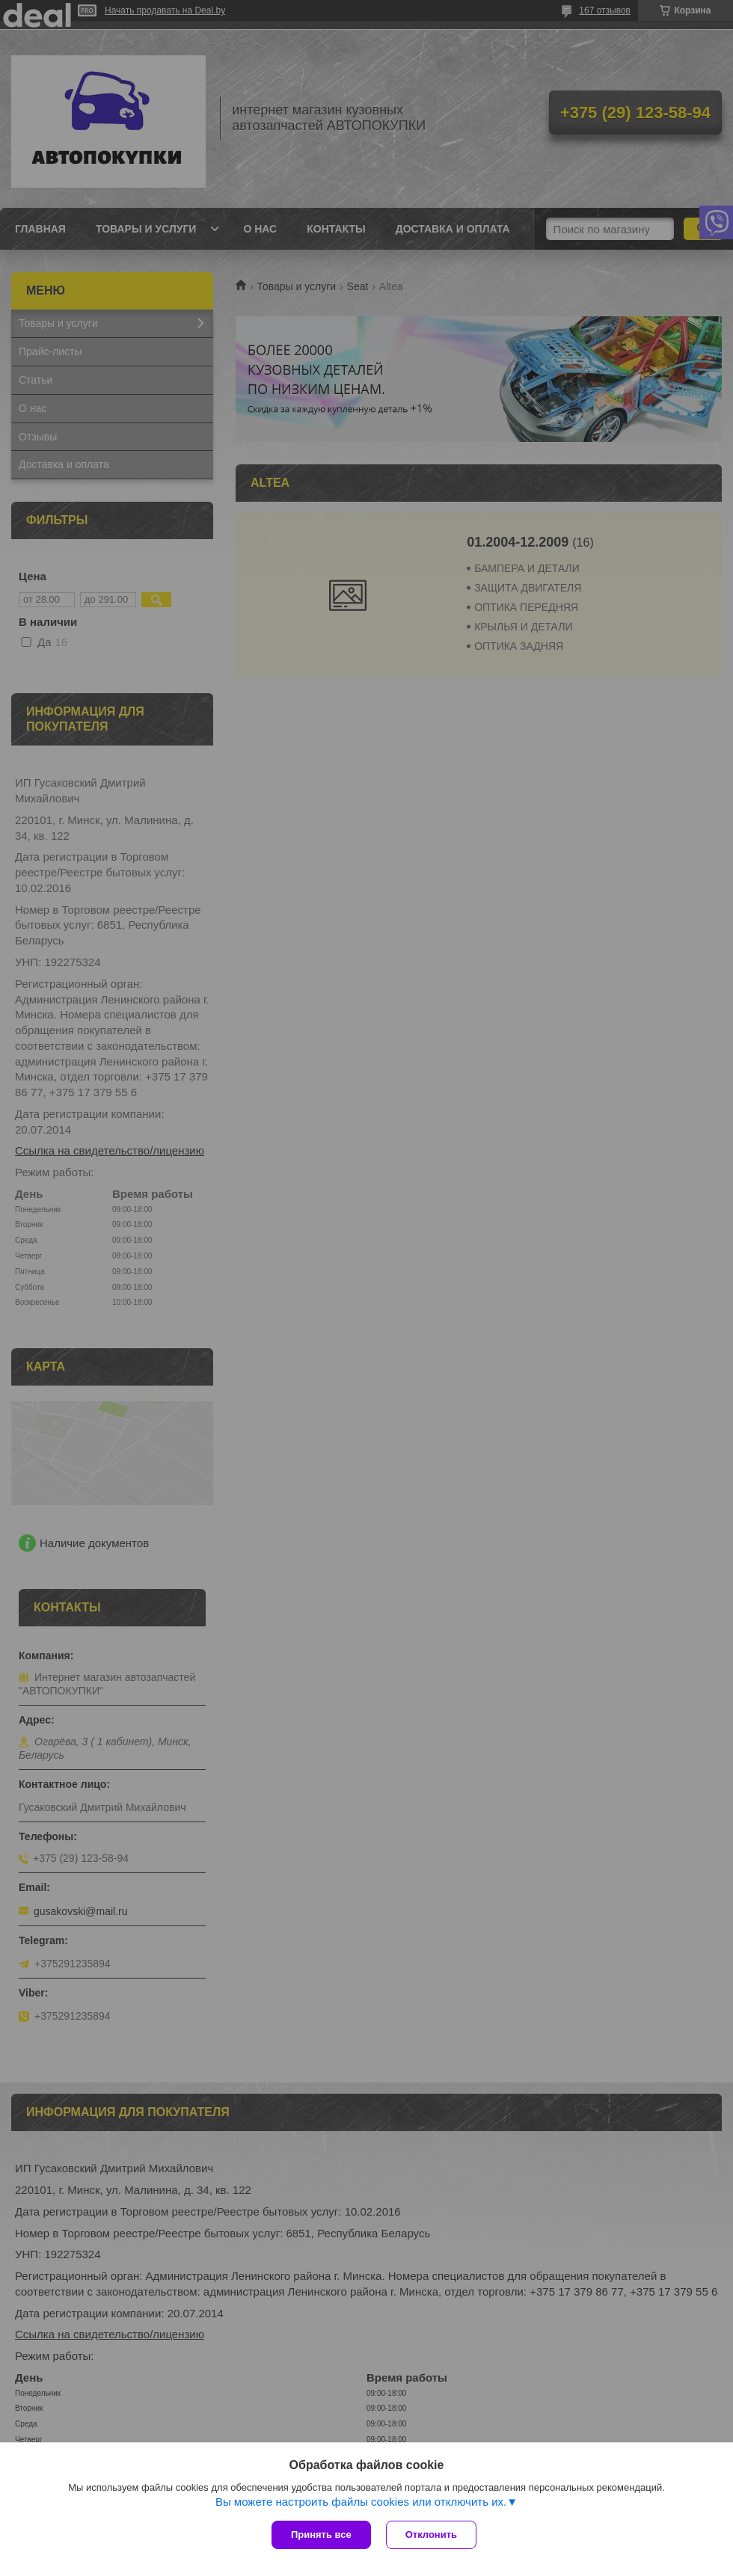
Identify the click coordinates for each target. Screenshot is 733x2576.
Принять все (321, 2534)
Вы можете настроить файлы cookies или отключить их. (360, 2501)
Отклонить (431, 2534)
